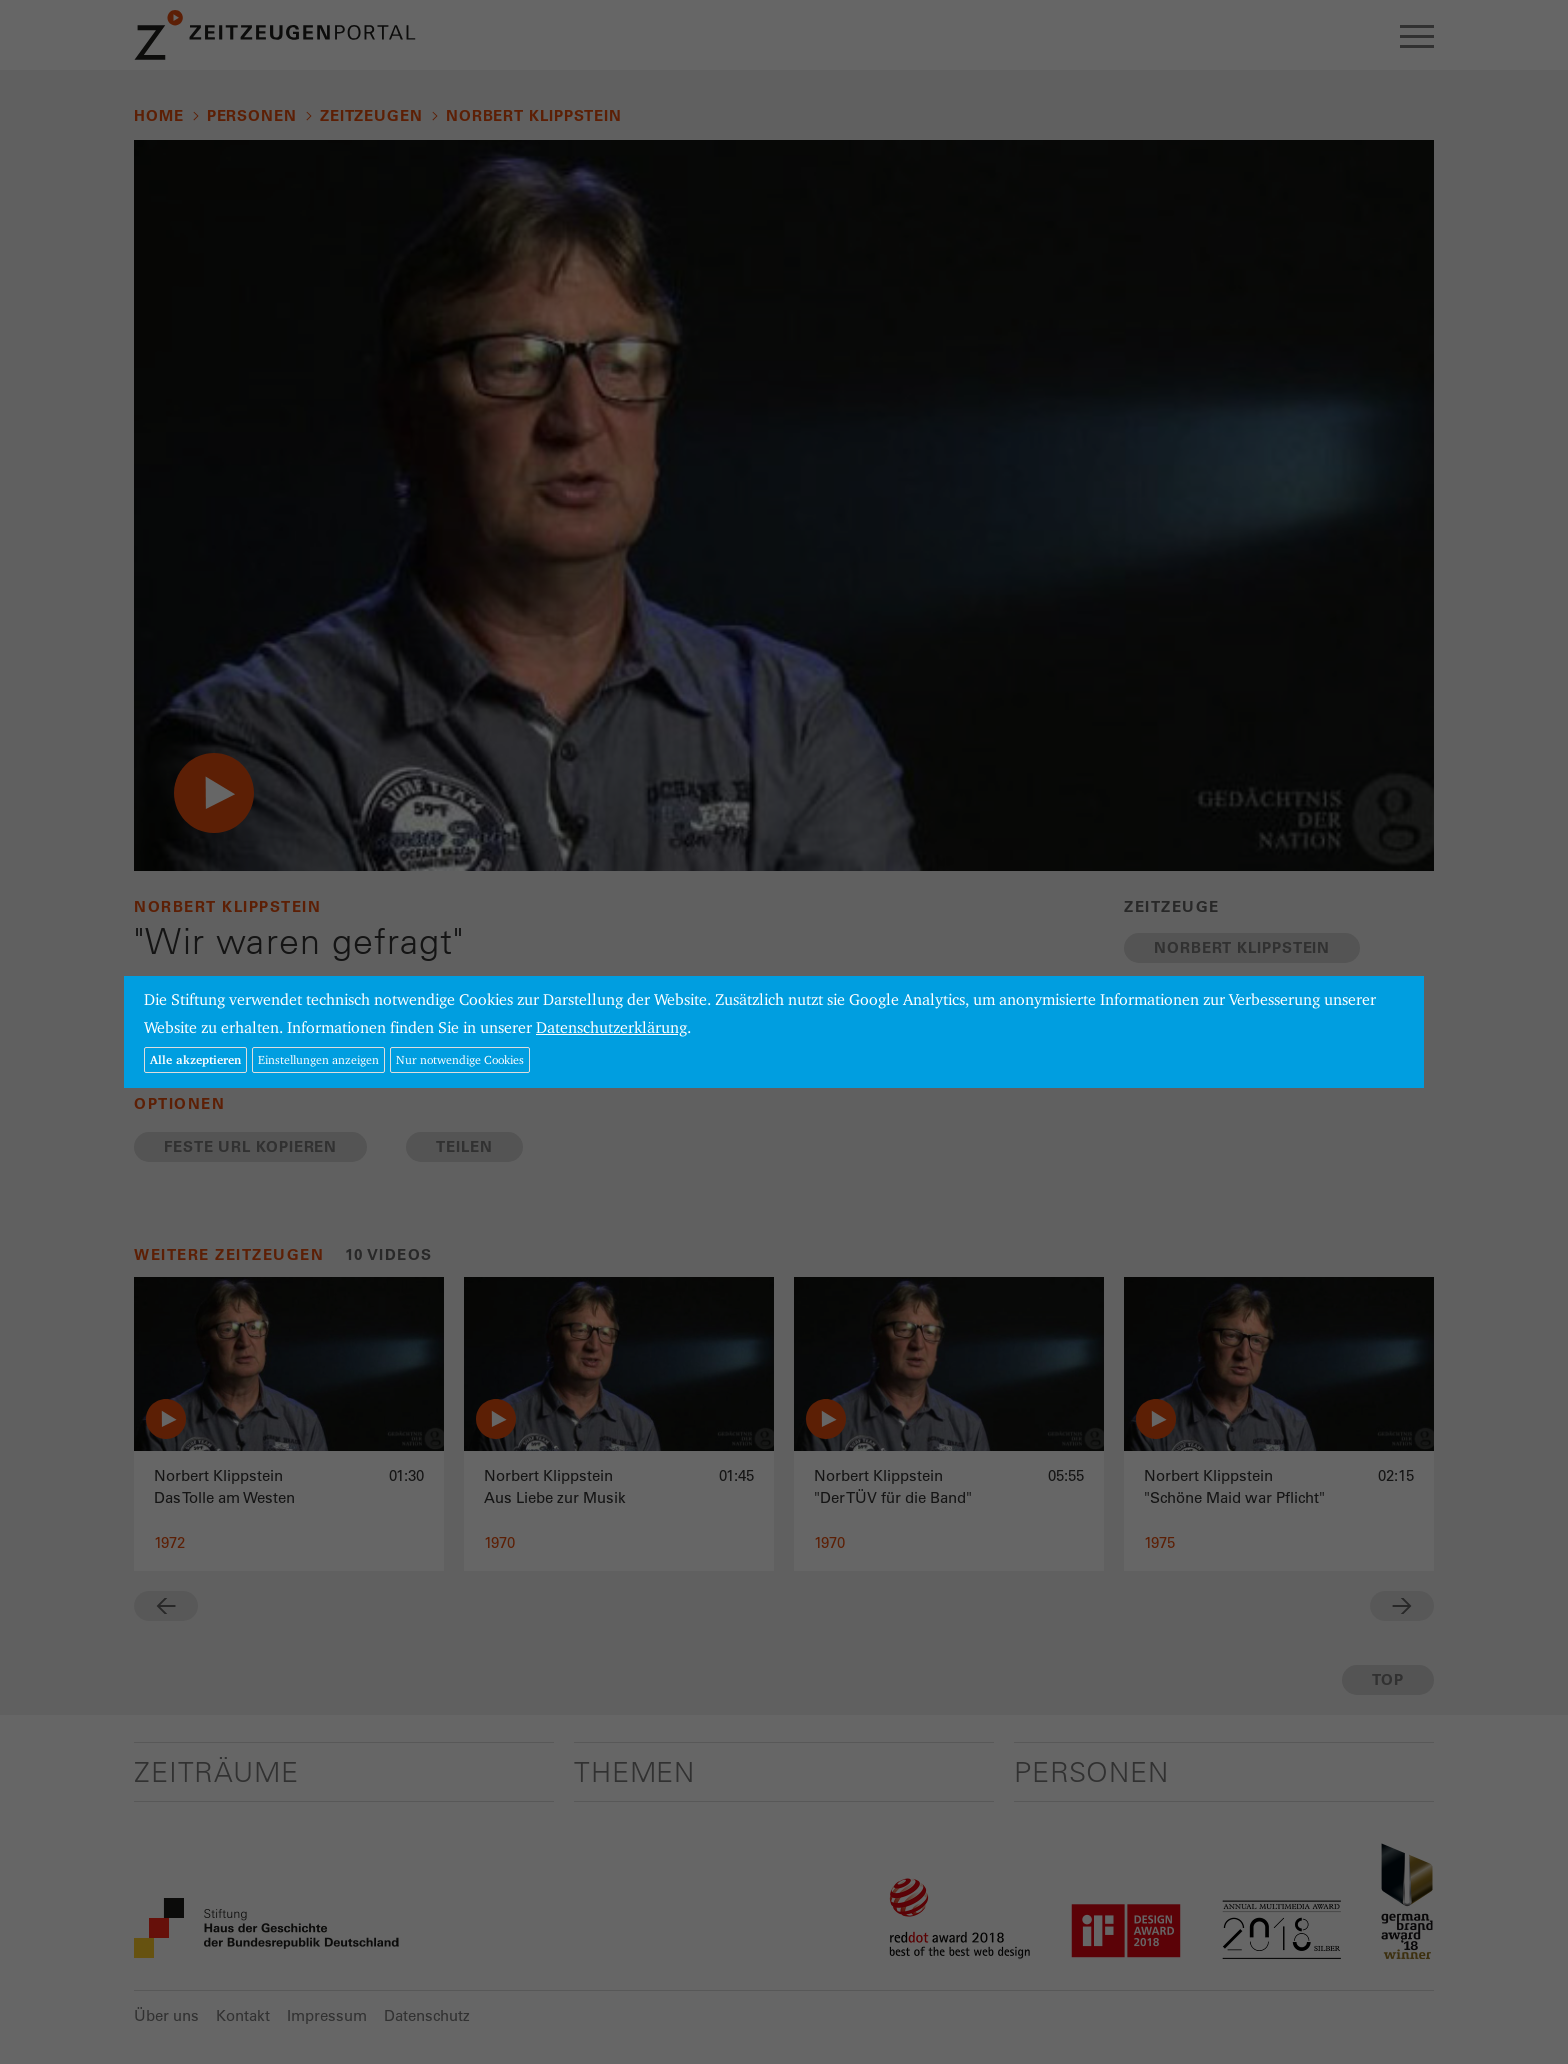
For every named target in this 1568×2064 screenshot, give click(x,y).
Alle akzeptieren (195, 1059)
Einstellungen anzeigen (318, 1059)
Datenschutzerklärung (611, 1027)
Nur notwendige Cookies (460, 1059)
